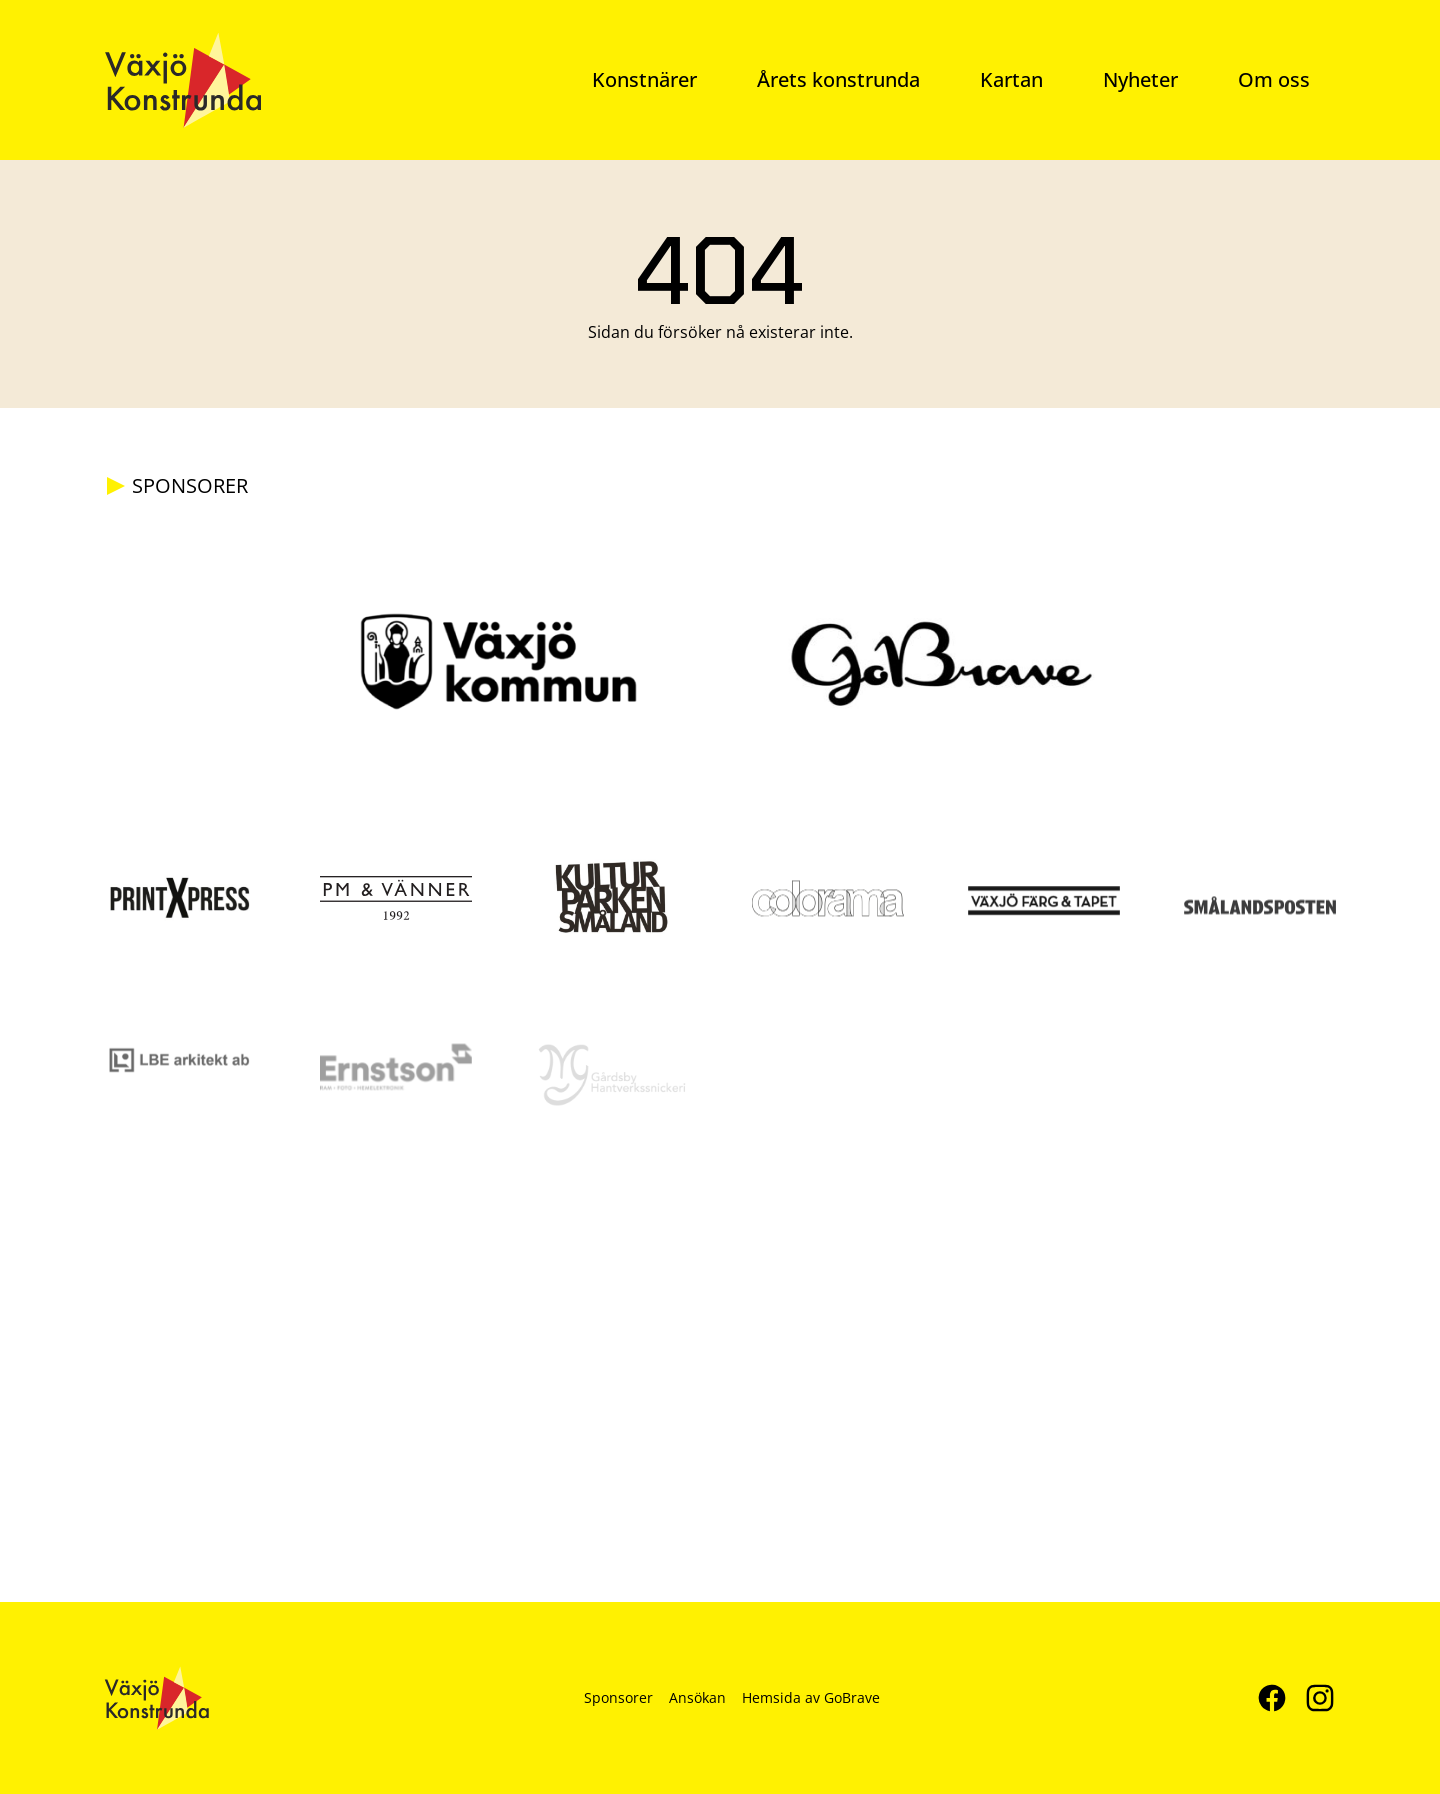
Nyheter (1140, 79)
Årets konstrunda (838, 79)
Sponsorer (618, 1697)
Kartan (1011, 79)
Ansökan (697, 1697)
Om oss (1274, 79)
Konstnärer (644, 79)
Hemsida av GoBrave (811, 1697)
